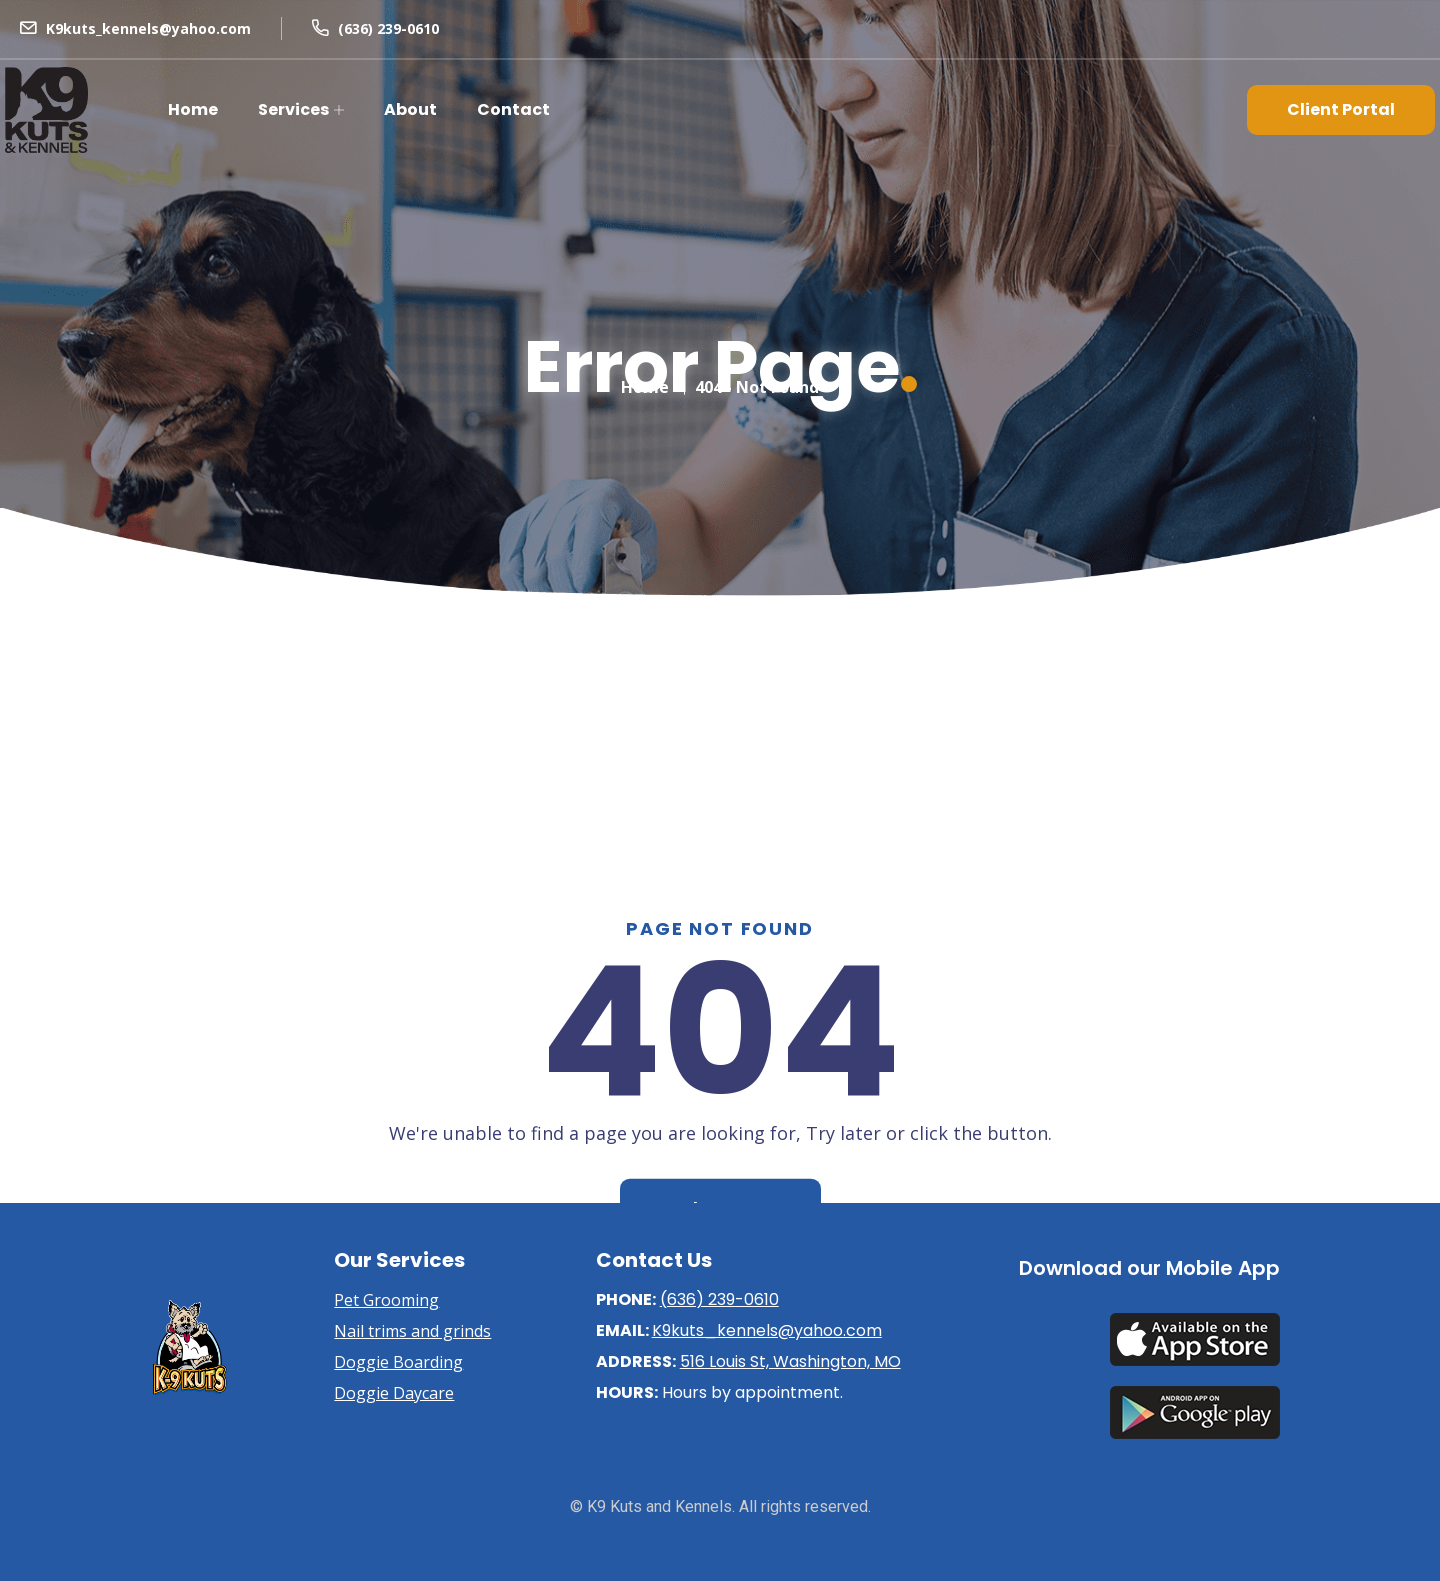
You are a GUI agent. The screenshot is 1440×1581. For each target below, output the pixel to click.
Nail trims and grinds (412, 1331)
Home (193, 109)
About (410, 109)
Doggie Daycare (394, 1393)
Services (293, 109)
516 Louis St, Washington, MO (790, 1361)
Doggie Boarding (398, 1362)
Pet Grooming (386, 1300)
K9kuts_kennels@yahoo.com (148, 28)
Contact (513, 109)
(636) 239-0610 (388, 28)
